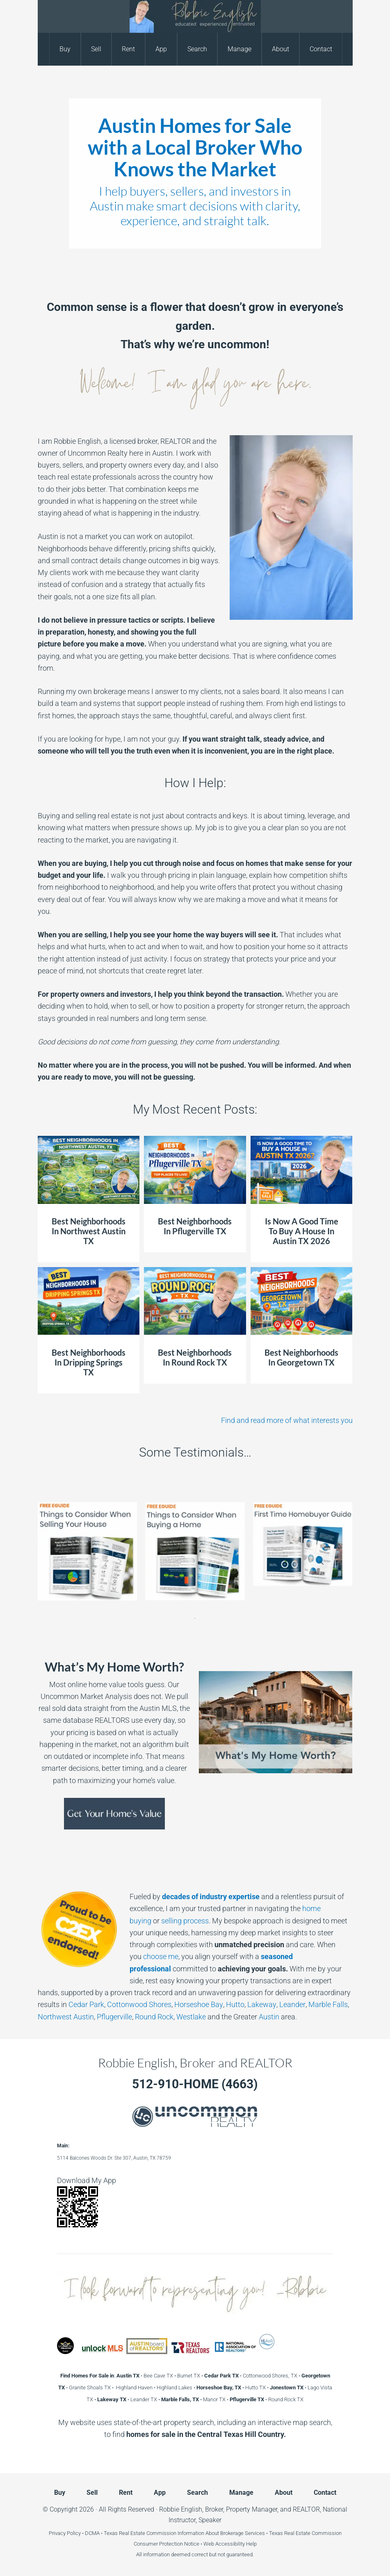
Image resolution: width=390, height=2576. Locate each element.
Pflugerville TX (247, 2399)
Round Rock (154, 2016)
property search (189, 2422)
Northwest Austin (66, 2016)
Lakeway (261, 2004)
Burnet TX (188, 2376)
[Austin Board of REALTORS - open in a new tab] (146, 2351)
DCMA (92, 2533)
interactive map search (294, 2422)
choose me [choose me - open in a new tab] (160, 1956)
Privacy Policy (65, 2533)
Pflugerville (114, 2016)
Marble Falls (327, 2004)
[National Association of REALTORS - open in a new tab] (235, 2351)
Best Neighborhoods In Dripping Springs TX (88, 1362)
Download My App (86, 2180)
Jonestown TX (286, 2387)
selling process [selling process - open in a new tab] (185, 1920)
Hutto (235, 2004)
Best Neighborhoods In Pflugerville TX (195, 1226)
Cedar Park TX (221, 2376)
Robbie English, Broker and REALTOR (195, 16)
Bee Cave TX (158, 2376)
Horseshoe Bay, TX (218, 2387)
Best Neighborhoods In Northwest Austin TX (88, 1231)
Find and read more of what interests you (287, 1420)
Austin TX (127, 2376)
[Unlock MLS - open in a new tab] (102, 2351)
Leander (291, 2004)
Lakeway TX (111, 2399)
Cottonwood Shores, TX (270, 2376)
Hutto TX (255, 2387)
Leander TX (143, 2399)
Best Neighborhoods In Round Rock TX (195, 1357)
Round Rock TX (285, 2399)
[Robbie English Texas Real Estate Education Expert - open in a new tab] (65, 2351)
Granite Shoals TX (90, 2387)
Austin (269, 2016)
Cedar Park (86, 2004)
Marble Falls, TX (180, 2399)
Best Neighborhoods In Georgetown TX (301, 1357)
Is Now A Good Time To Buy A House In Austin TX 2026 (301, 1231)
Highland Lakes (174, 2387)
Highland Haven (134, 2387)
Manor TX (214, 2399)
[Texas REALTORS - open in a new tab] (191, 2351)
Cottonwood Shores (139, 2004)
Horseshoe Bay (198, 2004)
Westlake (191, 2016)
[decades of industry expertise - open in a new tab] (211, 1896)
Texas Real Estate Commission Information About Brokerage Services (184, 2533)
